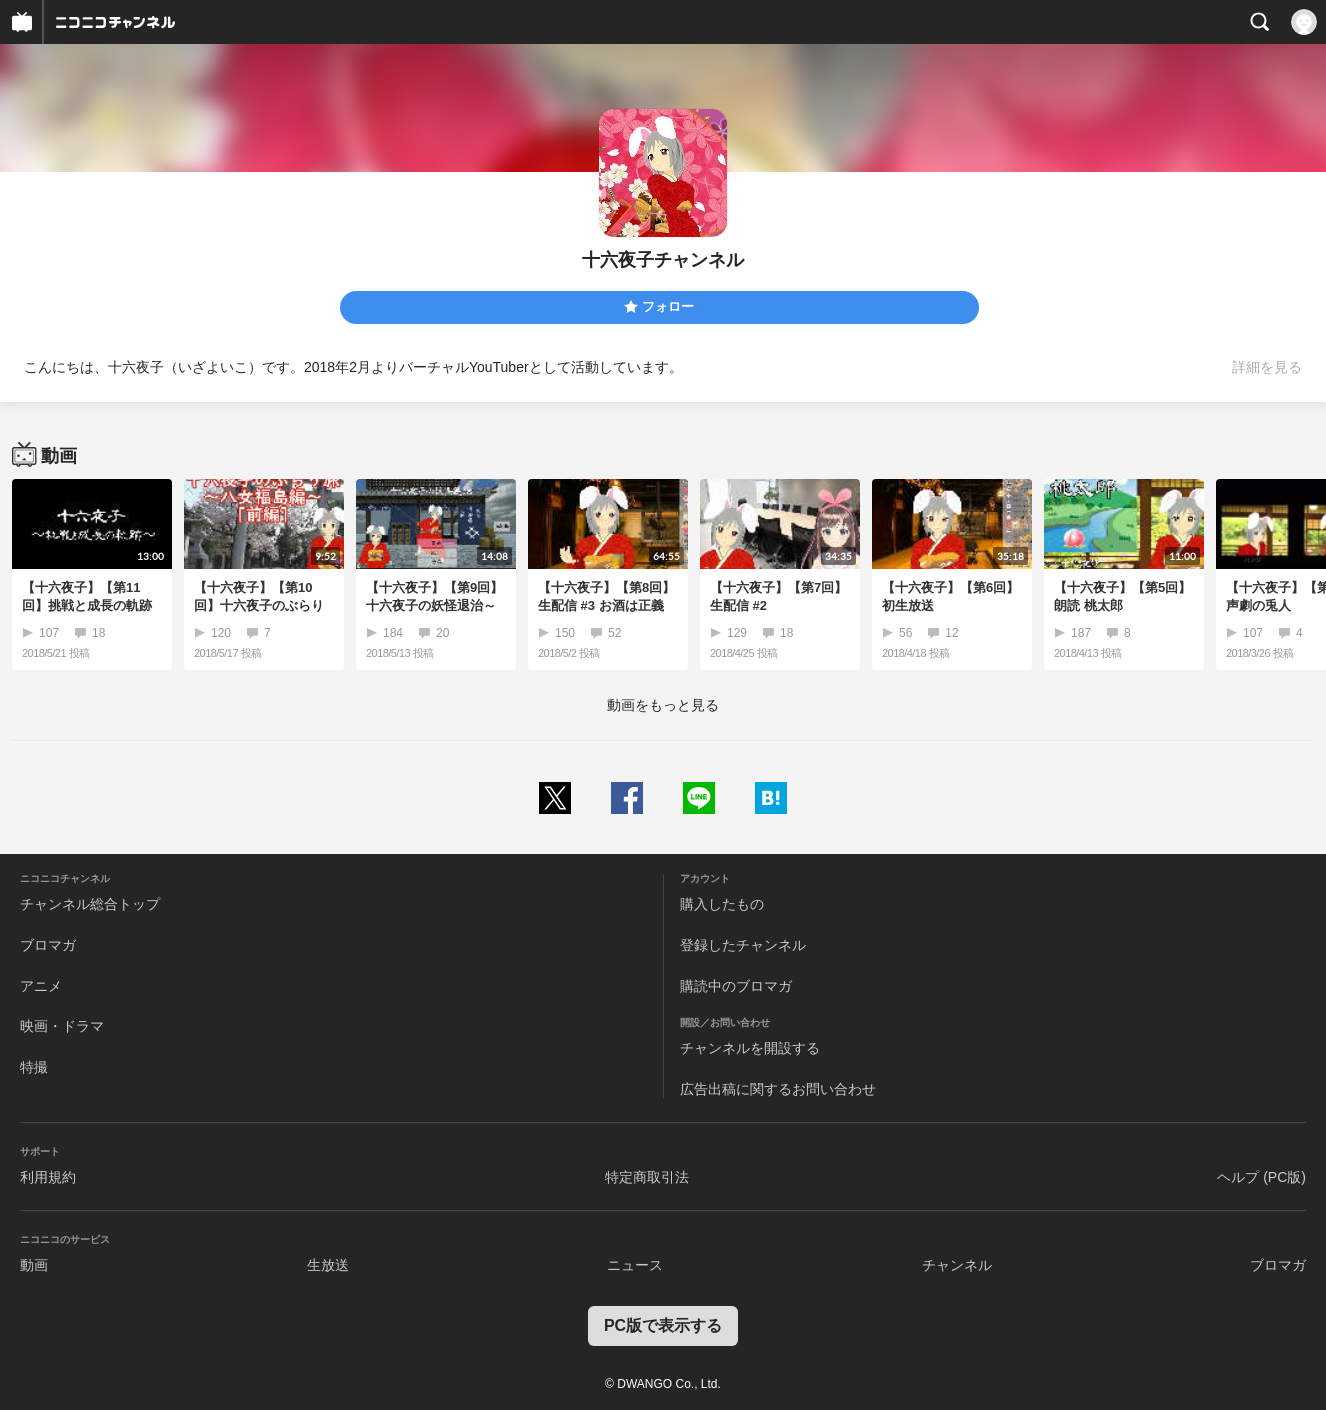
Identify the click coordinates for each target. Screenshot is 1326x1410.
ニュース (635, 1265)
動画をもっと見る (663, 705)
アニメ (41, 986)
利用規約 (48, 1177)
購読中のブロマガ (736, 986)
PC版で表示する (663, 1325)
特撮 (34, 1067)
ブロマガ (48, 945)
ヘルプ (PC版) (1261, 1177)
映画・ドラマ (62, 1026)
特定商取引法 (647, 1177)
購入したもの (722, 904)
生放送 (328, 1265)
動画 (34, 1265)
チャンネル (957, 1265)
